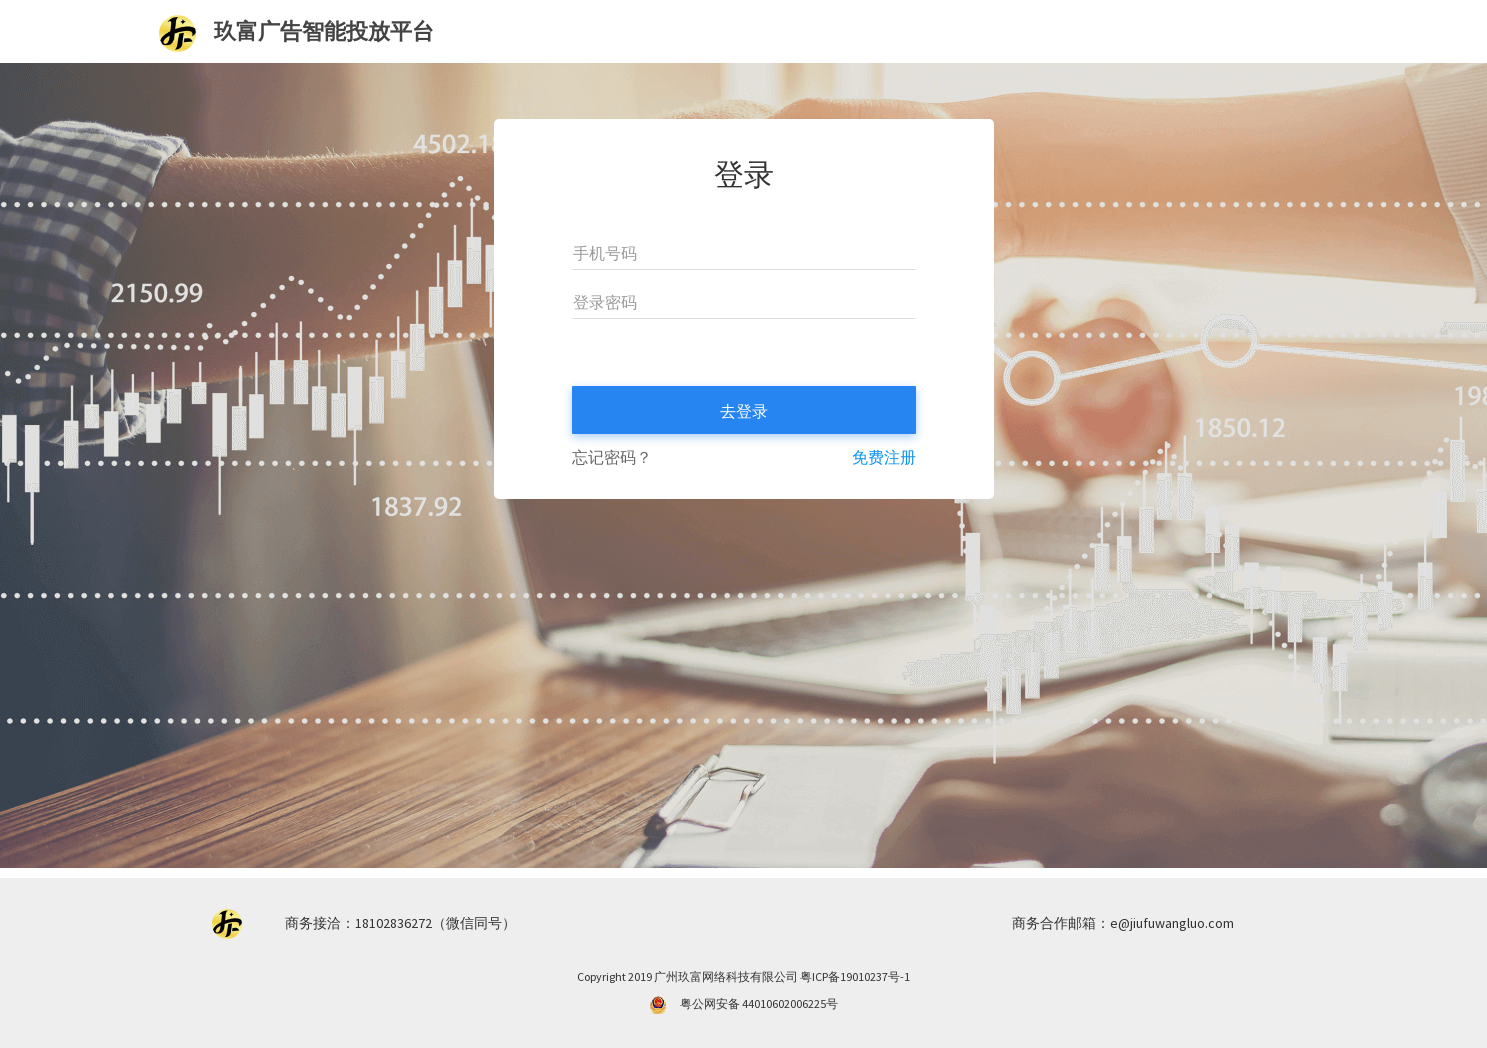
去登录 (744, 411)
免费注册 (884, 457)
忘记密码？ (612, 457)
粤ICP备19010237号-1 (855, 976)
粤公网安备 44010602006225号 (759, 1003)
